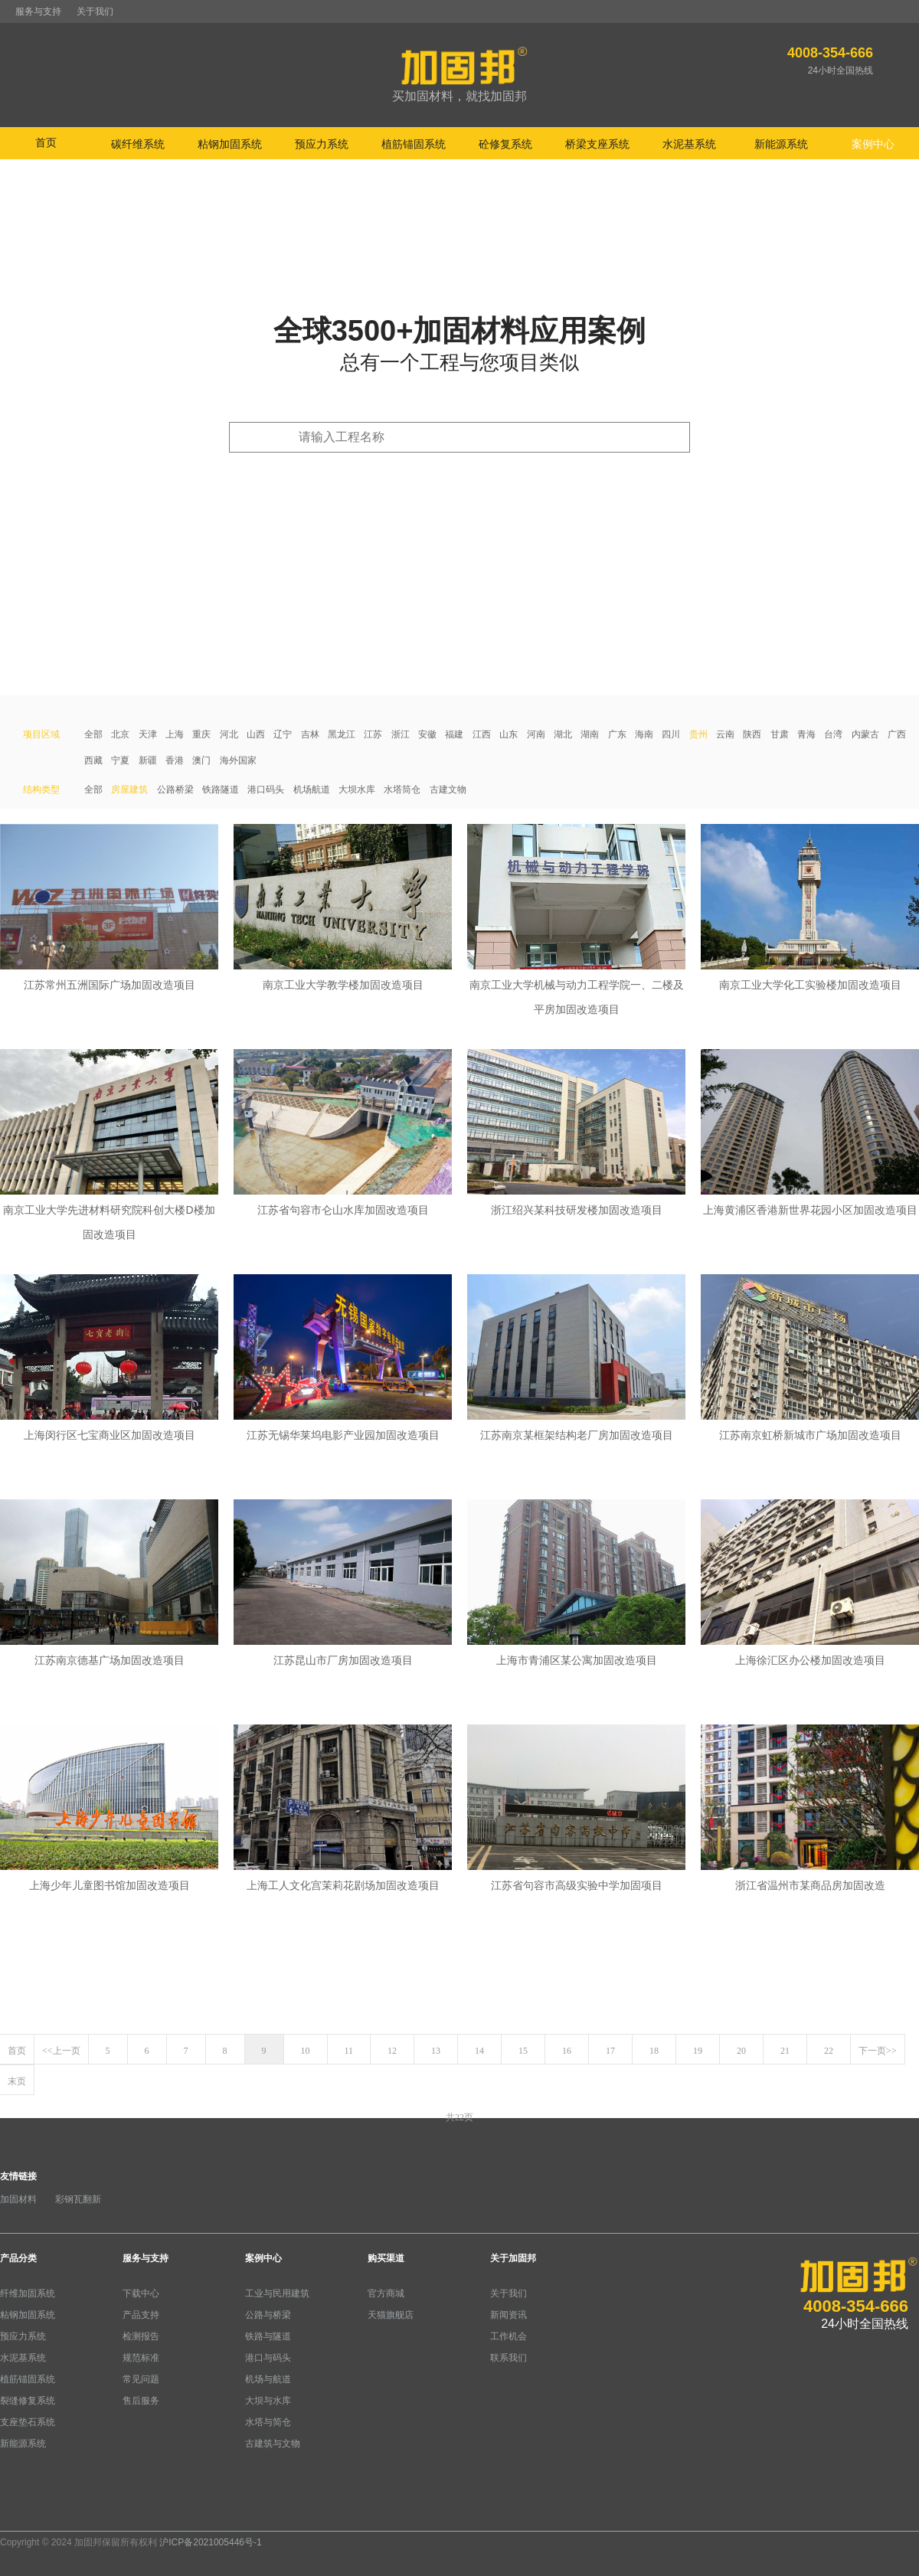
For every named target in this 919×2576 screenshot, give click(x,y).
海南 (644, 734)
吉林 (310, 734)
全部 (93, 734)
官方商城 (386, 2293)
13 (435, 2050)
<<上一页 (61, 2050)
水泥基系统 (23, 2357)
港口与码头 (268, 2357)
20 (741, 2050)
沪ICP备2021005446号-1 (210, 2542)
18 (654, 2050)
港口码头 (265, 789)
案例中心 (263, 2258)
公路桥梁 (175, 789)
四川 (671, 734)
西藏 (93, 760)
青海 (806, 734)
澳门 (201, 760)
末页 (17, 2081)
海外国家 (238, 760)
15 (523, 2050)
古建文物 (448, 789)
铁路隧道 (220, 789)
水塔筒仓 (402, 789)
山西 (256, 734)
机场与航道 (268, 2379)
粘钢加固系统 (27, 2315)
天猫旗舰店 (391, 2315)
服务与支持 (38, 11)
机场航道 (311, 789)
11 (349, 2050)
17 (610, 2050)
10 (305, 2050)
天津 (148, 734)
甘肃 (779, 734)
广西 (897, 734)
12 (392, 2050)
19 (697, 2050)
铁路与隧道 (268, 2336)
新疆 (148, 760)
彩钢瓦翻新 (78, 2199)
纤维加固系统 (27, 2293)
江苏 (373, 734)
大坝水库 (356, 789)
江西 (482, 734)
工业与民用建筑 (277, 2293)
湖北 (563, 734)
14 (479, 2050)
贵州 (698, 734)
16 (566, 2050)
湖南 (590, 734)
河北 (229, 734)
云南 (725, 734)
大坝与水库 (268, 2400)
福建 (454, 734)
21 (785, 2050)
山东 (508, 734)
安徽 (427, 734)
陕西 (752, 734)
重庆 (201, 734)
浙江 (400, 734)
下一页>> (877, 2050)
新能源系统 (23, 2443)
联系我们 (508, 2357)
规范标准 (141, 2357)
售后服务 (141, 2400)
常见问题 (141, 2379)
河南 (536, 734)
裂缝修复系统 (27, 2400)
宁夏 (120, 760)
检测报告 (141, 2336)
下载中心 (141, 2293)
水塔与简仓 (268, 2422)
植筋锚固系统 (27, 2379)
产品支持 (141, 2315)
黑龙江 (341, 734)
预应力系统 (23, 2336)
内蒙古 (865, 734)
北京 (120, 734)
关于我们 (95, 11)
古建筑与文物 (272, 2443)
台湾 (833, 734)
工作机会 (508, 2336)
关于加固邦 (513, 2258)
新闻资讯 (508, 2315)
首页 (46, 142)
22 (828, 2050)
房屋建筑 (129, 789)
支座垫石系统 (27, 2422)
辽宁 (282, 734)
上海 (174, 734)
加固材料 (18, 2199)
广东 (617, 734)
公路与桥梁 (268, 2315)
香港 (174, 760)
